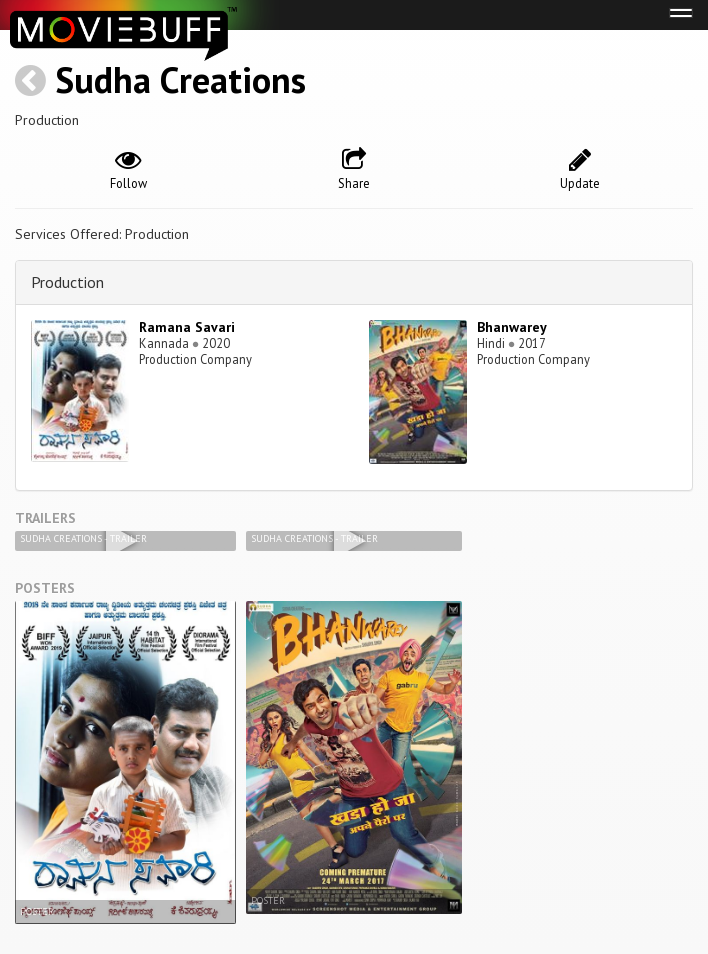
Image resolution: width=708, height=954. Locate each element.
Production (67, 282)
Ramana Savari (187, 327)
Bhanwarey (512, 327)
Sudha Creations (180, 79)
